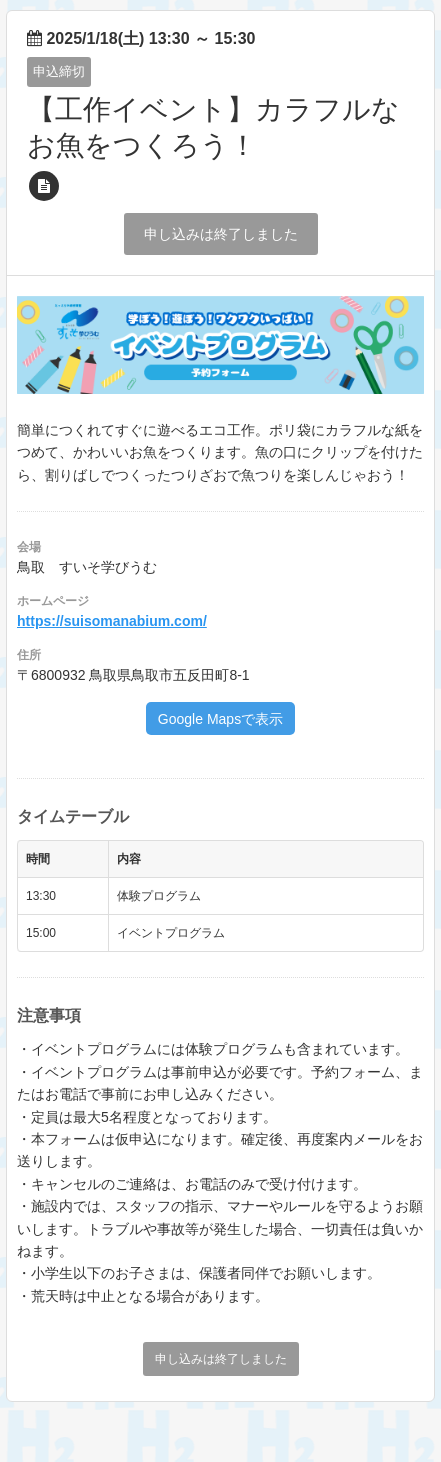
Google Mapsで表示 (220, 719)
